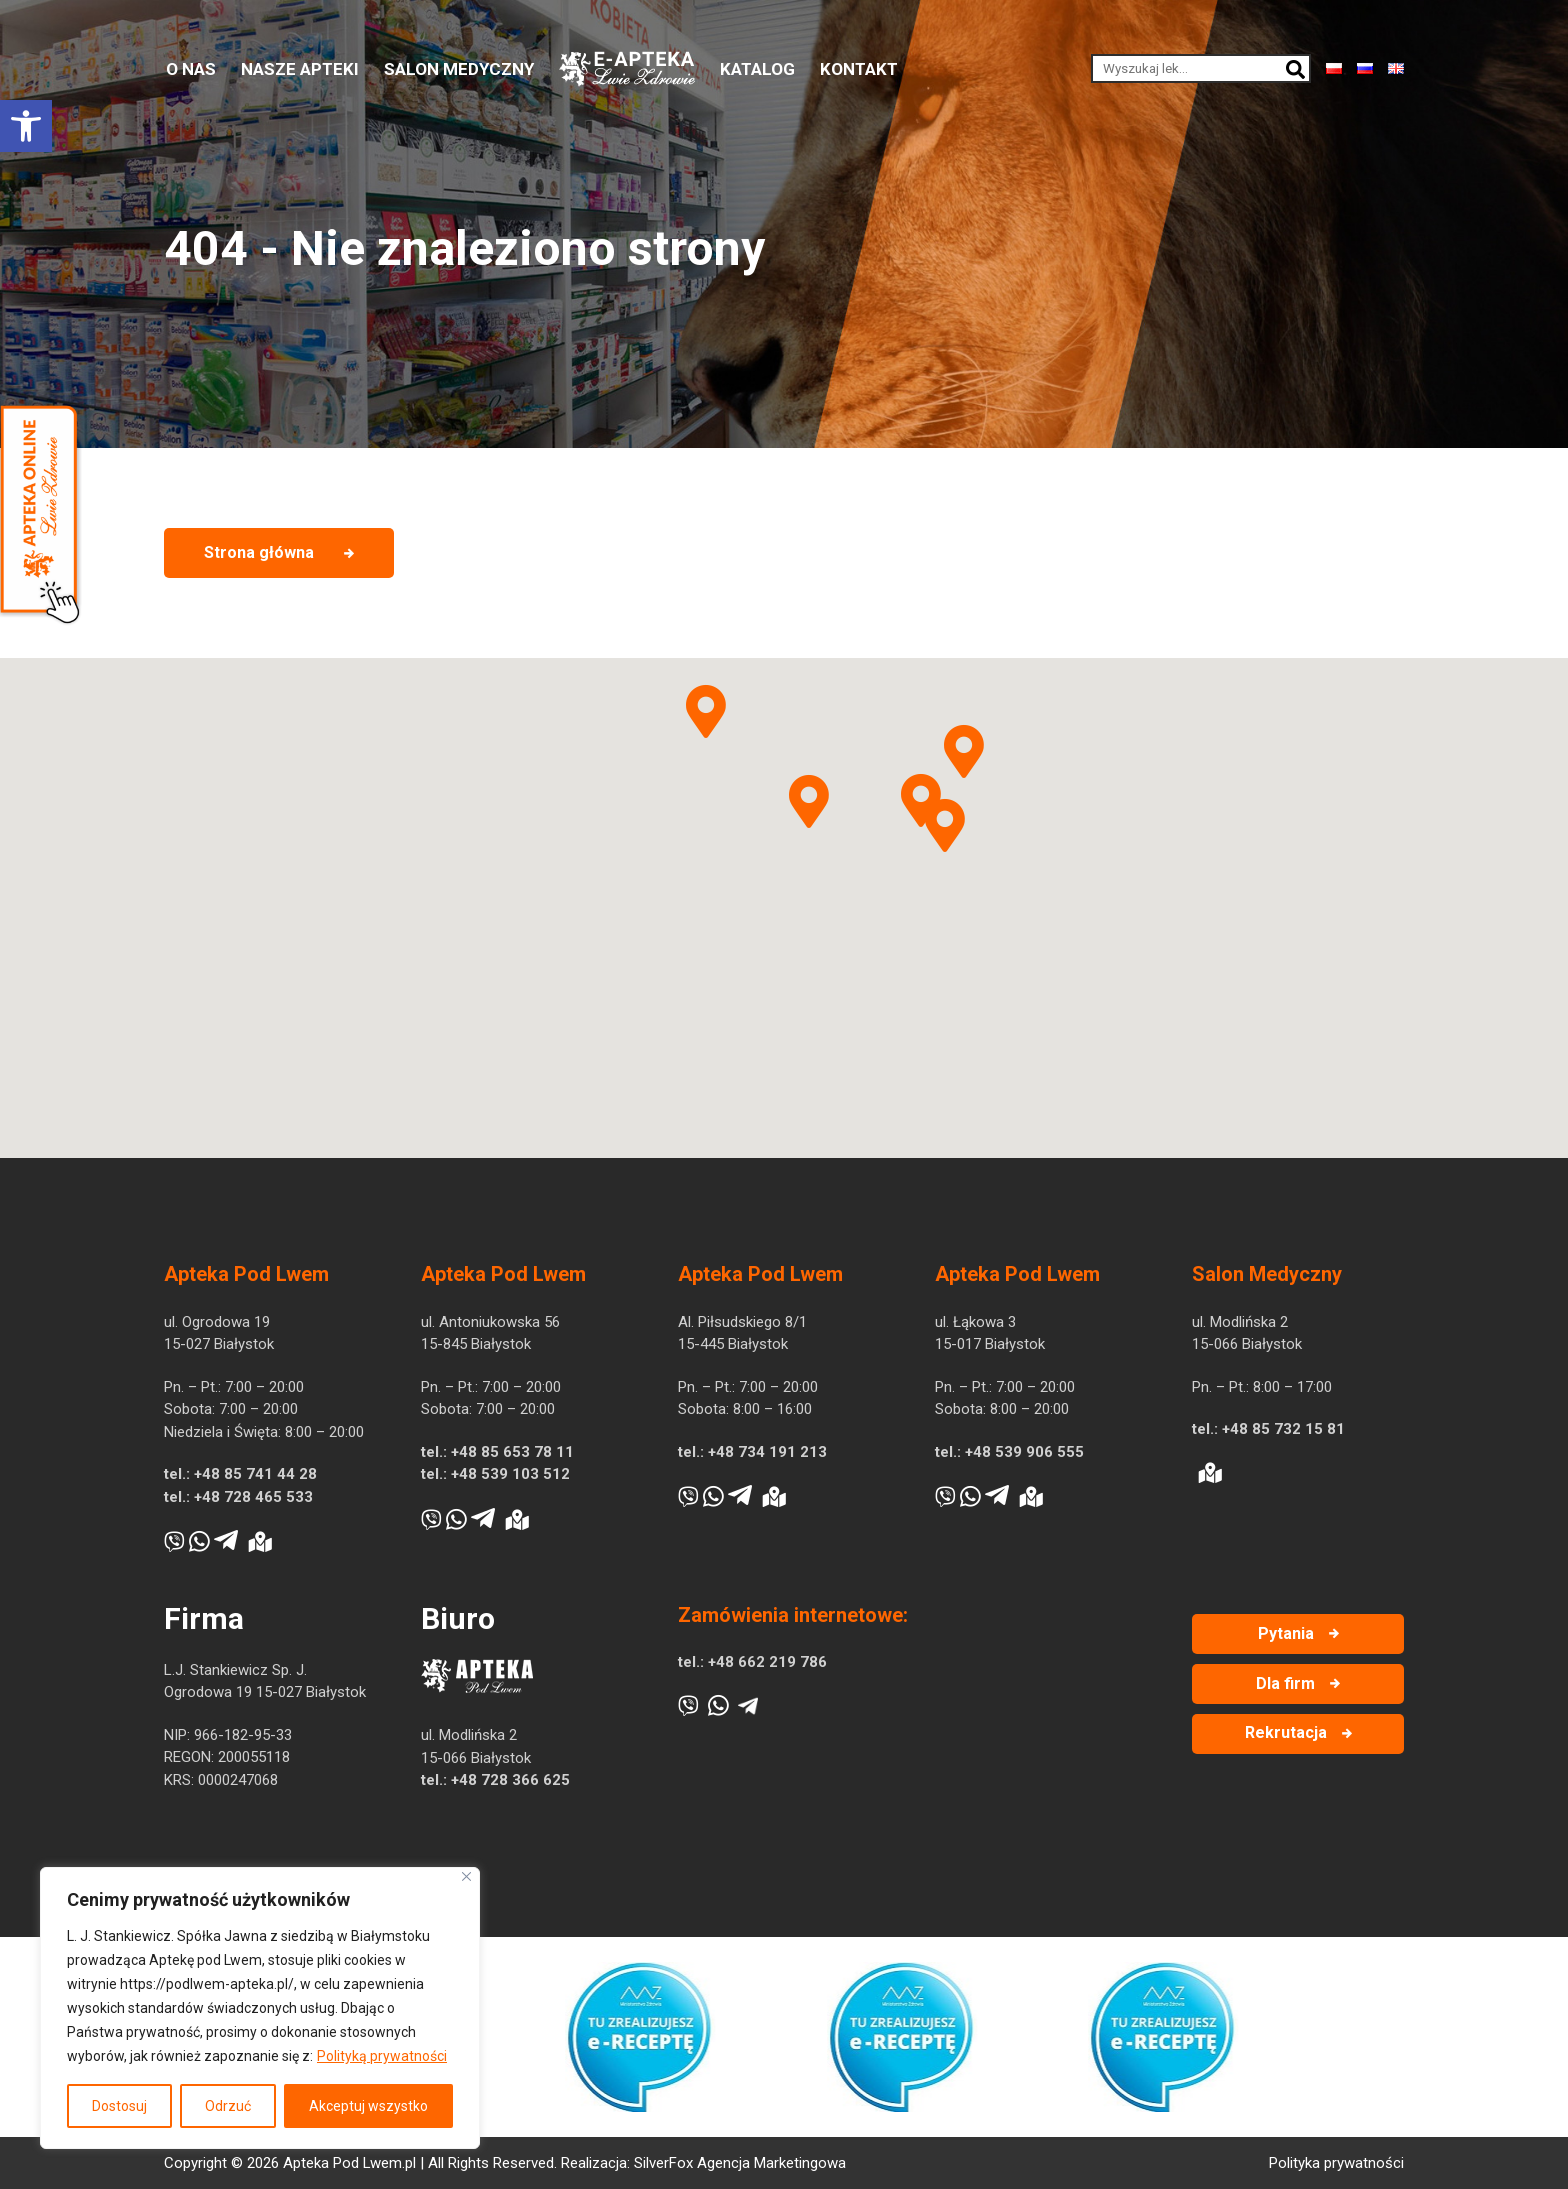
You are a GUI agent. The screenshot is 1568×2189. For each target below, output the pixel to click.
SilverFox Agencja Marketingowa (740, 2163)
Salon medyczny (459, 69)
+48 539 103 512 (510, 1474)
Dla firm (1285, 1683)
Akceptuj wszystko (368, 2106)
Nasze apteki (300, 69)
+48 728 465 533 (253, 1497)
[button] (26, 126)
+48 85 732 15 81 (1283, 1429)
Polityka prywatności (1336, 2163)
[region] (260, 2008)
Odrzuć (228, 2106)
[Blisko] (466, 1876)
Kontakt (859, 69)
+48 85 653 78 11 (512, 1452)
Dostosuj (119, 2106)
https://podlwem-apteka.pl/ (207, 1984)
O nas (191, 69)
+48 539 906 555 (1024, 1452)
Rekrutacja (1286, 1732)
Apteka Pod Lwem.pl (349, 2163)
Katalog (757, 69)
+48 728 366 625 (510, 1780)
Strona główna (259, 552)
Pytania (1286, 1633)
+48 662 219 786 (767, 1662)
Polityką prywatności (382, 2056)
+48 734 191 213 (767, 1452)
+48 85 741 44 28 (255, 1474)
